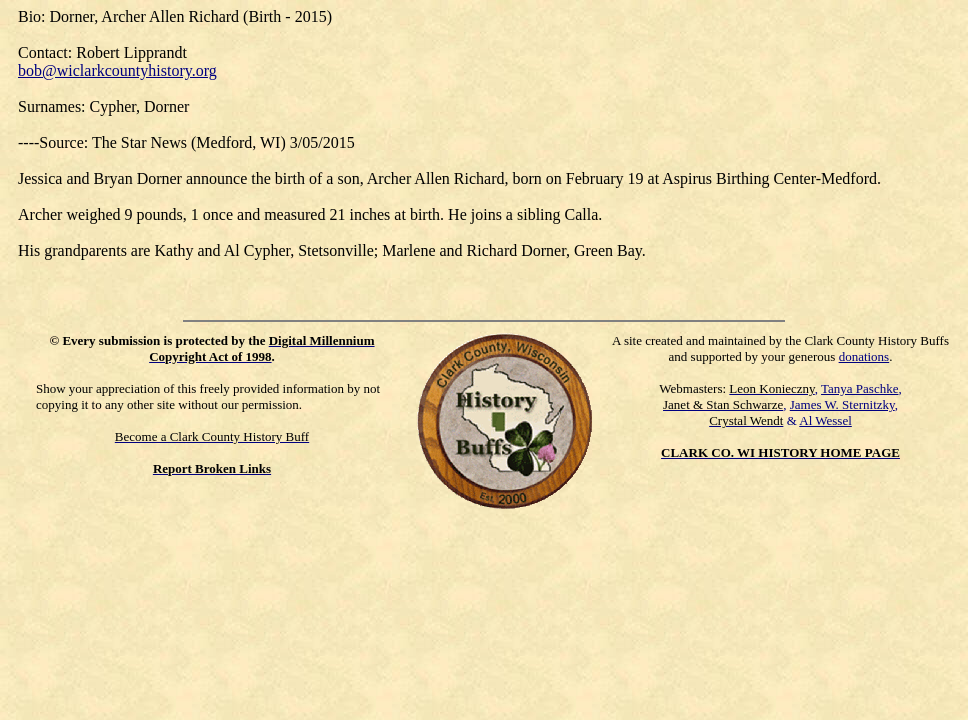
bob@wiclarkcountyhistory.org (117, 70)
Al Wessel (825, 420)
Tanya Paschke (859, 388)
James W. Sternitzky (842, 404)
